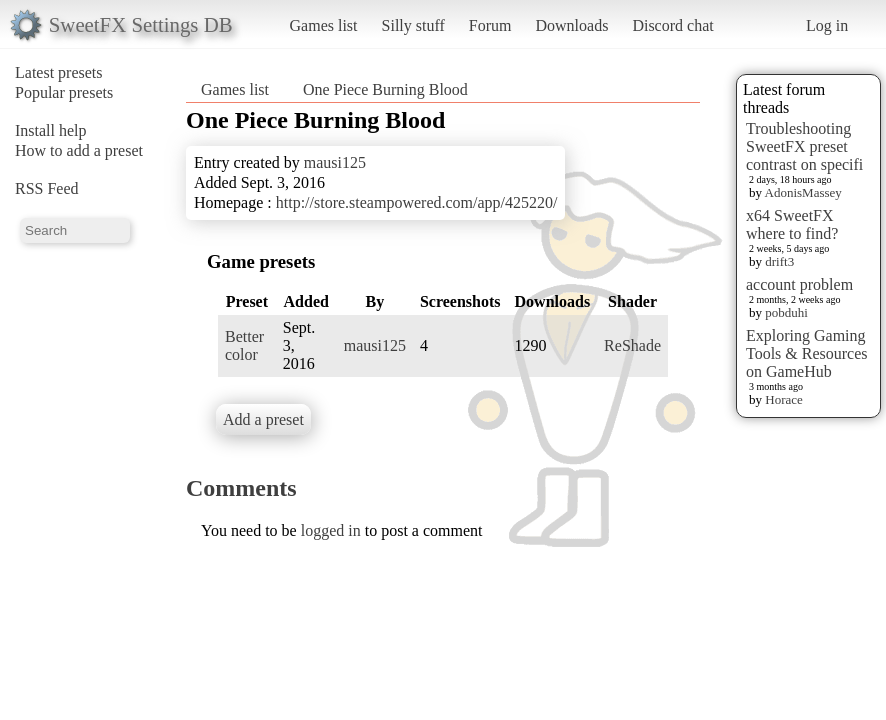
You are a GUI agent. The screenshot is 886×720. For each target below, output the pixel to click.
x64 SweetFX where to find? (792, 224)
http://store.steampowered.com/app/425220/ (417, 202)
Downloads (571, 25)
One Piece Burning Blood (385, 89)
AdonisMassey (803, 192)
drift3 (779, 261)
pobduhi (786, 312)
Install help (51, 130)
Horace (784, 399)
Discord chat (672, 25)
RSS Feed (47, 188)
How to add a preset (79, 150)
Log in (827, 25)
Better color (244, 345)
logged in (331, 530)
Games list (324, 25)
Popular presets (64, 92)
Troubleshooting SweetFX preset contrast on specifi (804, 146)
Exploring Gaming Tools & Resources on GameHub (807, 353)
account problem (799, 284)
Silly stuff (413, 25)
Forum (490, 25)
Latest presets (59, 72)
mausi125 (335, 162)
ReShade (632, 345)
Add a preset (263, 419)
